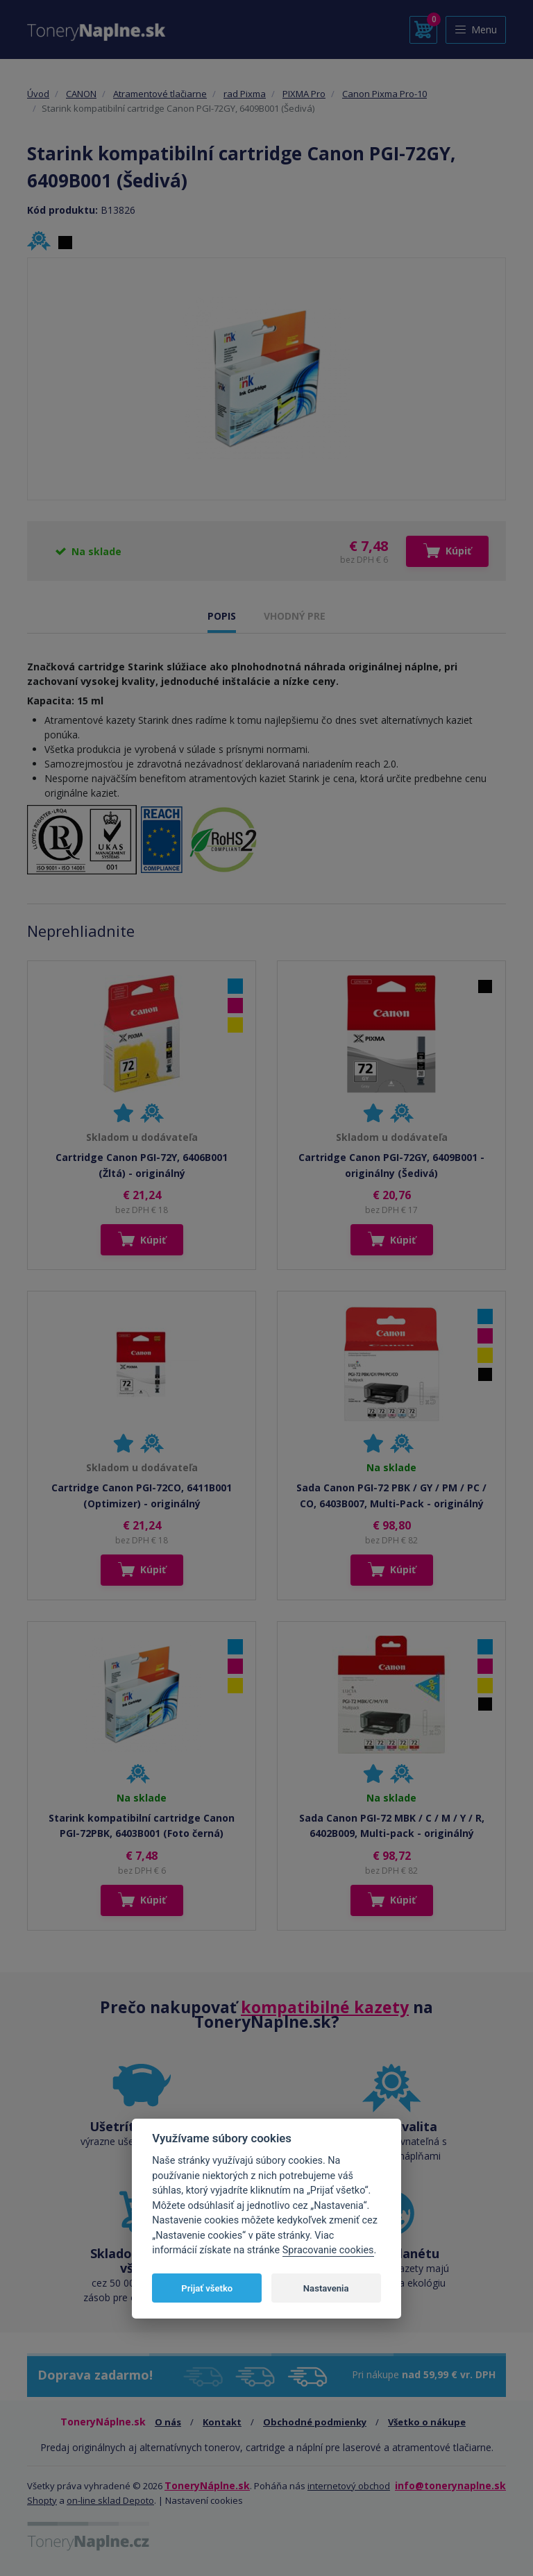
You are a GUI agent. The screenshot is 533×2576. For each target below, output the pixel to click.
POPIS (222, 615)
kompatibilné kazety (325, 2007)
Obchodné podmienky (314, 2422)
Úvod (38, 93)
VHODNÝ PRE (294, 615)
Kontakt (222, 2422)
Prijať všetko (206, 2288)
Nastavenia (326, 2288)
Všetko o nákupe (427, 2422)
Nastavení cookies (204, 2500)
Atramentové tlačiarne (160, 93)
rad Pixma (244, 93)
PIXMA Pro (303, 93)
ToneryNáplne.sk (207, 2485)
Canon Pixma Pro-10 (384, 93)
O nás (168, 2422)
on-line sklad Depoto (110, 2500)
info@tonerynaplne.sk (450, 2485)
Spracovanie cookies (328, 2250)
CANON (81, 93)
